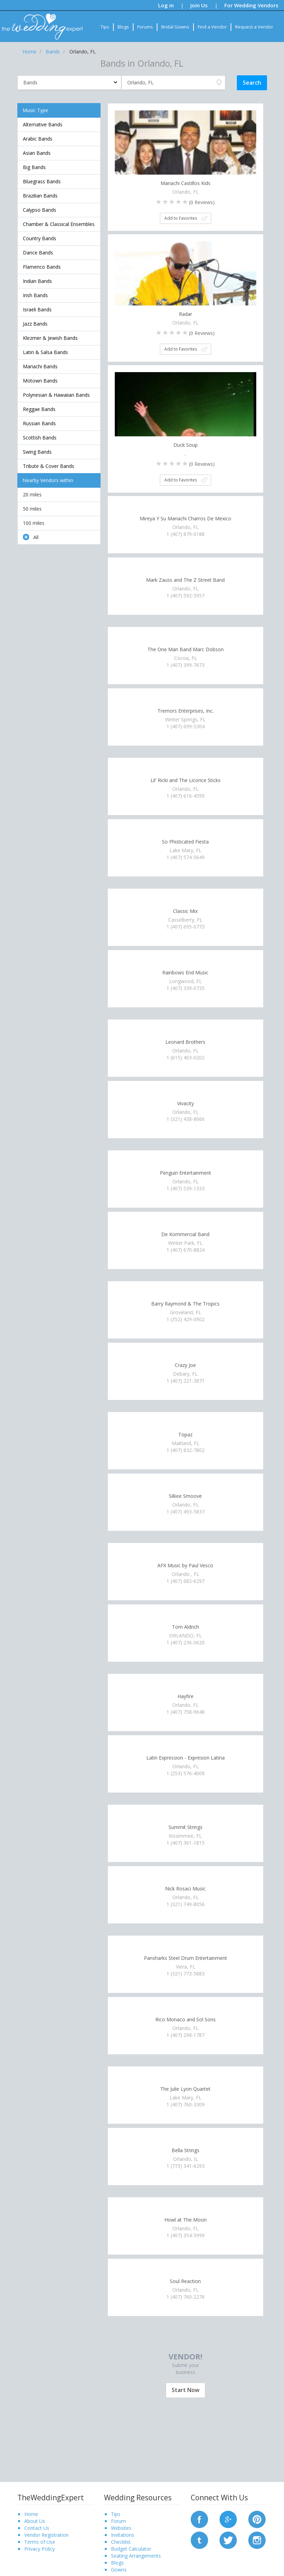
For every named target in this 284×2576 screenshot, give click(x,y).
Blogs (123, 27)
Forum (118, 2521)
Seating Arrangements (136, 2555)
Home (31, 2514)
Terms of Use (39, 2542)
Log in (166, 5)
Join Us (199, 5)
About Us (34, 2521)
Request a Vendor (254, 27)
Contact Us (36, 2528)
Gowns (119, 2569)
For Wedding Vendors (251, 5)
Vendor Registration (46, 2535)
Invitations (122, 2535)
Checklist (121, 2542)
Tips (105, 27)
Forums (145, 27)
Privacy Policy (39, 2548)
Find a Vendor (212, 27)
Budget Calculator (131, 2548)
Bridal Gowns (175, 27)
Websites (121, 2528)
